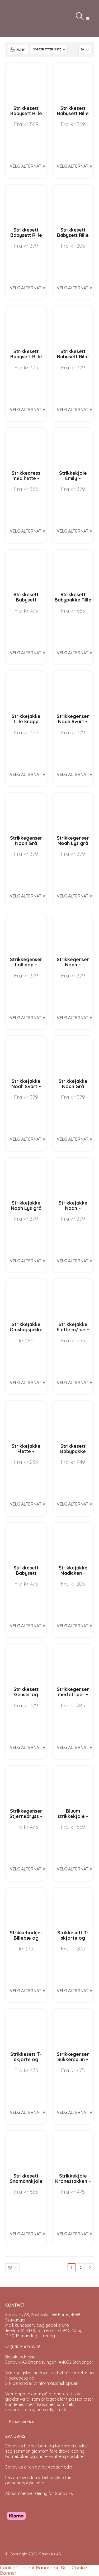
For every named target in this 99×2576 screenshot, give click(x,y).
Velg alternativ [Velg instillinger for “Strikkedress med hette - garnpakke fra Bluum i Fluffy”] (27, 531)
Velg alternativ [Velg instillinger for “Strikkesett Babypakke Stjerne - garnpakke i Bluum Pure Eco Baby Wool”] (74, 1504)
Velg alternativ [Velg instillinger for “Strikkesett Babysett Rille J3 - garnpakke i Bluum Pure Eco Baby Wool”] (27, 287)
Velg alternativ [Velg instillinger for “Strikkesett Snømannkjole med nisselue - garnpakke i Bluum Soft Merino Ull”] (27, 2233)
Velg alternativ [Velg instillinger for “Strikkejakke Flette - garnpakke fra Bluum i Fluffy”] (27, 1504)
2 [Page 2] (81, 2267)
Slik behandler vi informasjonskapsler (41, 2383)
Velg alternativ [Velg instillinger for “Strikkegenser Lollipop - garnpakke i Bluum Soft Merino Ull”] (27, 1017)
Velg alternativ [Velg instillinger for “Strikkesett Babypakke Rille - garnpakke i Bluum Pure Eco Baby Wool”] (74, 652)
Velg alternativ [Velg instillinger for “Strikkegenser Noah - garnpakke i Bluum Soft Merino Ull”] (74, 1017)
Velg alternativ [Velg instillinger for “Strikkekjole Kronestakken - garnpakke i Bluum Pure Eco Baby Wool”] (74, 2233)
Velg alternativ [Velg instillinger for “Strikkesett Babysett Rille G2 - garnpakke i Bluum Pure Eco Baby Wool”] (74, 409)
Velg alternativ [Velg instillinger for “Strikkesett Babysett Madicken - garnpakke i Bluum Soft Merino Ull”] (27, 1625)
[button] (88, 18)
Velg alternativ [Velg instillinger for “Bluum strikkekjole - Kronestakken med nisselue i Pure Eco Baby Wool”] (74, 1869)
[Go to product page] (26, 83)
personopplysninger (24, 2482)
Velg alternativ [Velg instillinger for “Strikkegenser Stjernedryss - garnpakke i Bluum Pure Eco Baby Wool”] (27, 1869)
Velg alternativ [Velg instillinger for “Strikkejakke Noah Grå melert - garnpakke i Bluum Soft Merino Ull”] (74, 1139)
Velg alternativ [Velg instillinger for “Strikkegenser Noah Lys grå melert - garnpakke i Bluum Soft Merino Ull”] (74, 896)
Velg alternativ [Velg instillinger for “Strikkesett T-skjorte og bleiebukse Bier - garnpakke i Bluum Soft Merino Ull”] (27, 2112)
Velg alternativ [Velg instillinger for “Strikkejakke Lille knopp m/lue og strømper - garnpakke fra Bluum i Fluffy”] (27, 774)
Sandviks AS (50, 2553)
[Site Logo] (18, 18)
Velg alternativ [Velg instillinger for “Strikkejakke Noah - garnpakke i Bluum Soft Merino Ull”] (74, 1260)
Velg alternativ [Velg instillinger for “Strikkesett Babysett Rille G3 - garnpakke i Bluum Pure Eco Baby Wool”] (74, 287)
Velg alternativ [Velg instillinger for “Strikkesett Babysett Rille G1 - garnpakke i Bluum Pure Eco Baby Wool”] (74, 166)
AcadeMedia (60, 2467)
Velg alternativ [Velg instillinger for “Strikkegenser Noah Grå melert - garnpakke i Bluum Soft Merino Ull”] (27, 896)
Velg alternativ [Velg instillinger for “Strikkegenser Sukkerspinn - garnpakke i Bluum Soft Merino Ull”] (74, 2112)
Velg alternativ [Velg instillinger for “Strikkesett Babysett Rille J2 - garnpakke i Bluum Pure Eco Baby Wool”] (27, 409)
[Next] (90, 2267)
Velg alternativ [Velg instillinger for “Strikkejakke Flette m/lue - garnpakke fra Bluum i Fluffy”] (74, 1382)
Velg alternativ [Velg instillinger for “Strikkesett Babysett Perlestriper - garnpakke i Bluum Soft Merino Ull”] (27, 652)
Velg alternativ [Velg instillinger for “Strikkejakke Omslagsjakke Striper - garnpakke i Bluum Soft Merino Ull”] (27, 1382)
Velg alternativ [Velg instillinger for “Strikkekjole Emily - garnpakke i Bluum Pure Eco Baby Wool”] (74, 531)
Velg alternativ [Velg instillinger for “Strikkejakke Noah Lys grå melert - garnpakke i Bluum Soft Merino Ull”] (27, 1260)
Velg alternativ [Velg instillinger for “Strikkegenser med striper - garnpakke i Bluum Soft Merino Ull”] (74, 1747)
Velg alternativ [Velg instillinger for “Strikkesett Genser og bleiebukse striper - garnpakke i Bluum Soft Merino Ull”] (27, 1747)
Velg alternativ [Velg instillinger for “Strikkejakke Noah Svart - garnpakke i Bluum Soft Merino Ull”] (27, 1139)
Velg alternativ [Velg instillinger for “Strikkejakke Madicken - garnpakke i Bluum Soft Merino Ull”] (74, 1625)
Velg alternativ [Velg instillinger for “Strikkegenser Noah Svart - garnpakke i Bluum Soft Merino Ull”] (74, 774)
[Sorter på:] (49, 49)
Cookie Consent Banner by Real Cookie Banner (43, 2570)
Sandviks (14, 2445)
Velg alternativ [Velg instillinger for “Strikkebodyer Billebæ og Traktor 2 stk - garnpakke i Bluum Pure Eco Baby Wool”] (27, 1990)
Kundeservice (21, 2421)
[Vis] (84, 49)
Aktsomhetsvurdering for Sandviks (39, 2493)
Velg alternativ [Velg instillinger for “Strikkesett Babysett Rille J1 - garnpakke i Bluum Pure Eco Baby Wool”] (27, 166)
